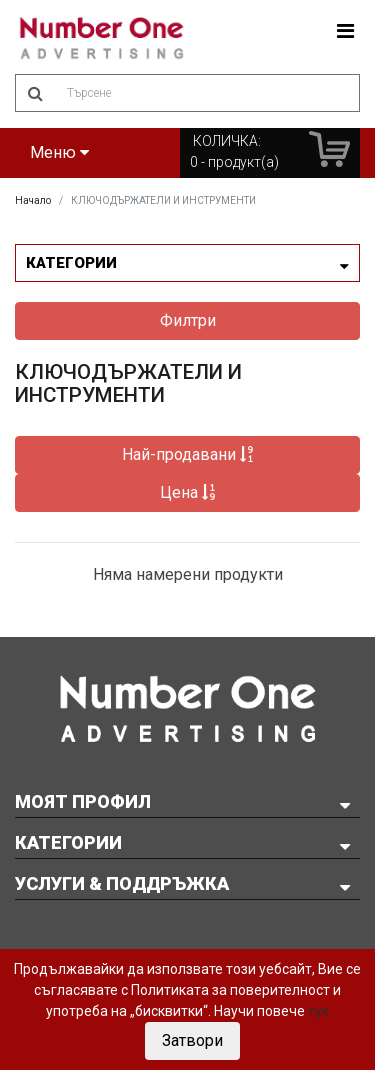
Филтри (188, 320)
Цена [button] (188, 492)
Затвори (192, 1040)
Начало (33, 200)
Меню (59, 152)
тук (318, 1011)
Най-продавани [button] (188, 454)
